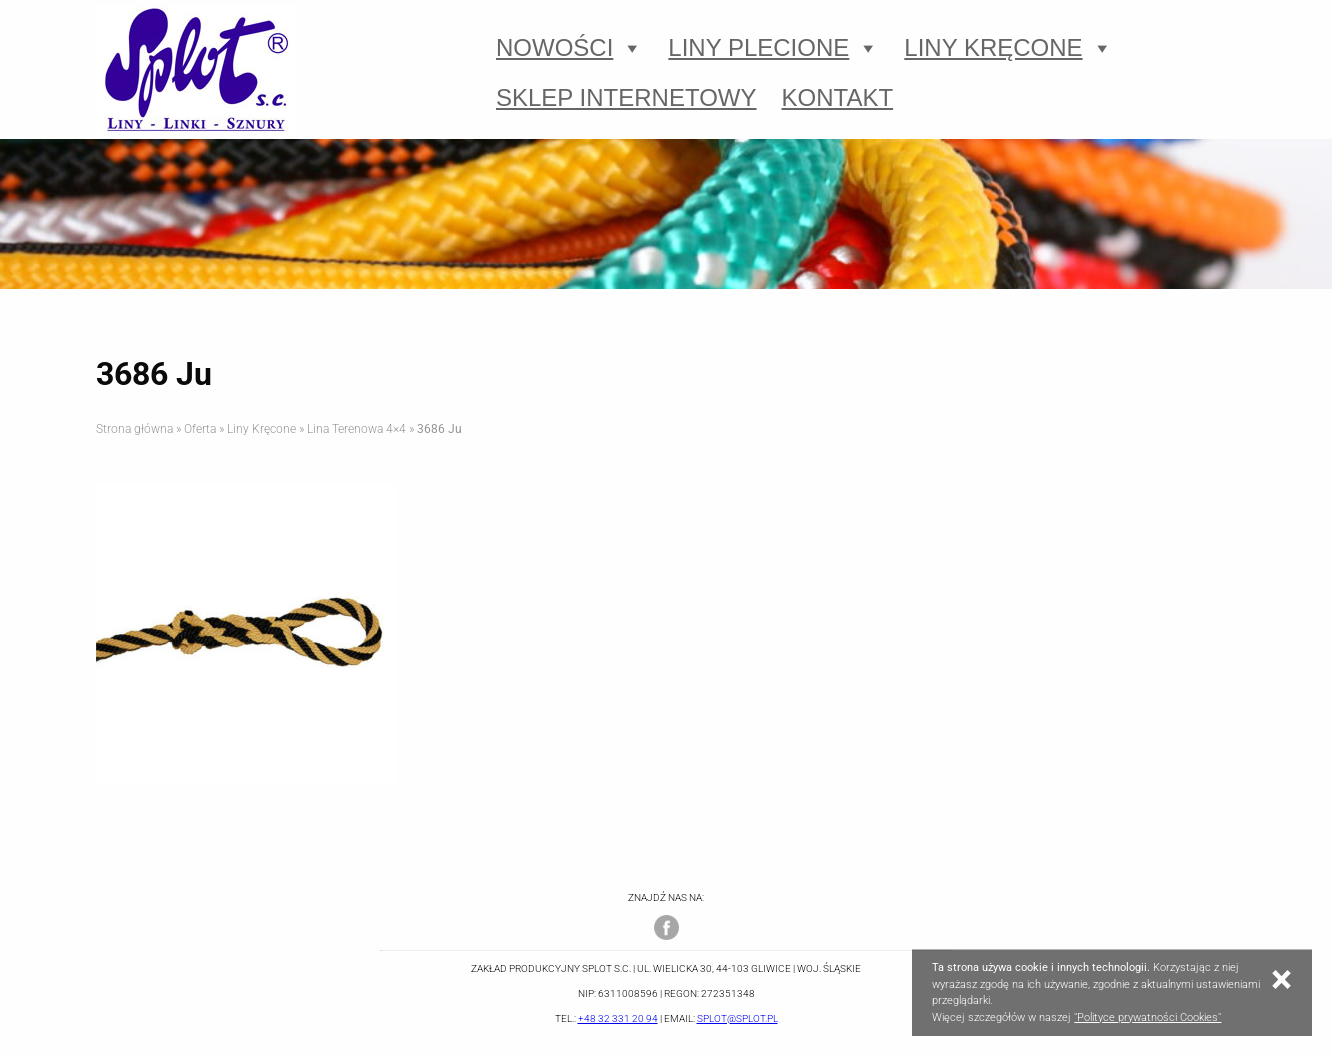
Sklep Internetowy (626, 97)
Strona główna (134, 429)
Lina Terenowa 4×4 (356, 429)
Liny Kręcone (1008, 48)
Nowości (569, 48)
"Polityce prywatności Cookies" (1147, 1017)
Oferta (200, 429)
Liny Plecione (773, 48)
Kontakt (838, 97)
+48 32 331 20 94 (618, 1018)
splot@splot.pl (737, 1018)
